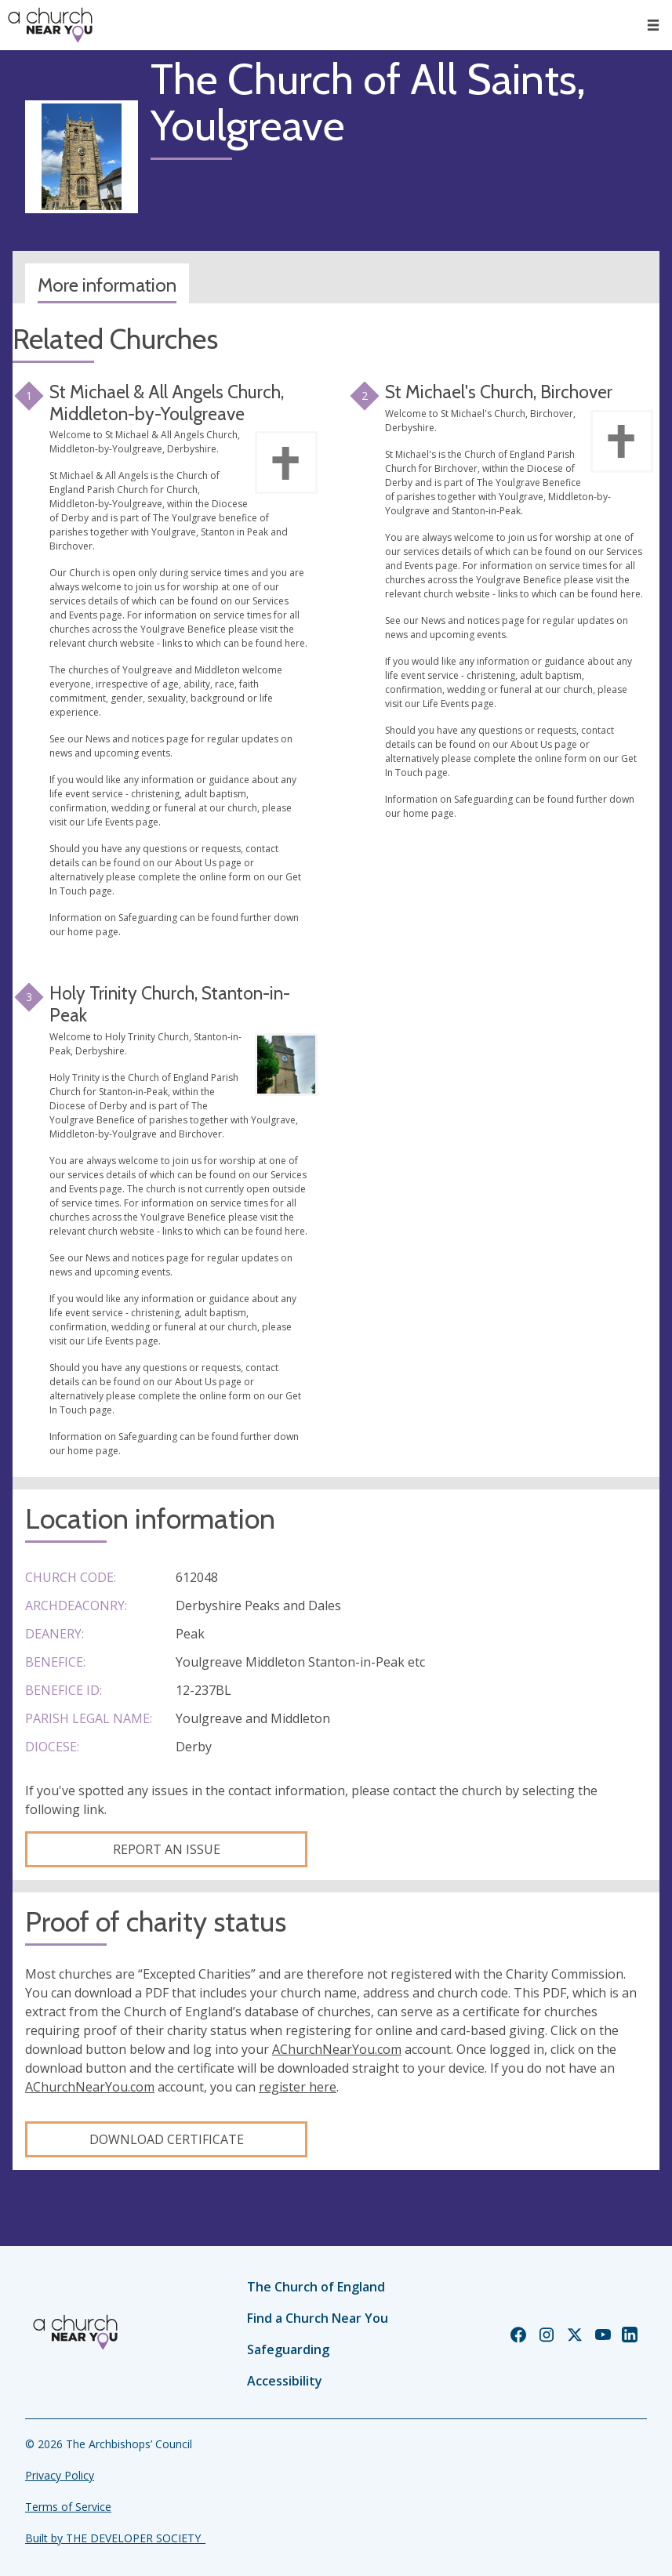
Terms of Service (68, 2506)
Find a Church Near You (317, 2318)
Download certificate (166, 2139)
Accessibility (284, 2380)
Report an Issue (166, 1849)
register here (297, 2086)
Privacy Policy (59, 2475)
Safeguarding (288, 2349)
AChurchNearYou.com (336, 2049)
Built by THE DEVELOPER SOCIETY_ (115, 2538)
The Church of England (316, 2286)
